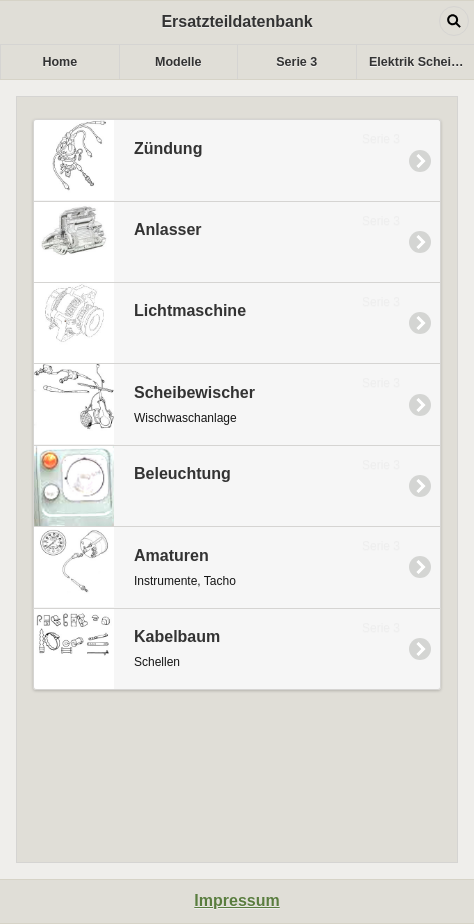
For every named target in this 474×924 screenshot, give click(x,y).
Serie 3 (296, 62)
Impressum (236, 900)
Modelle (178, 62)
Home (59, 62)
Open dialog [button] (454, 21)
